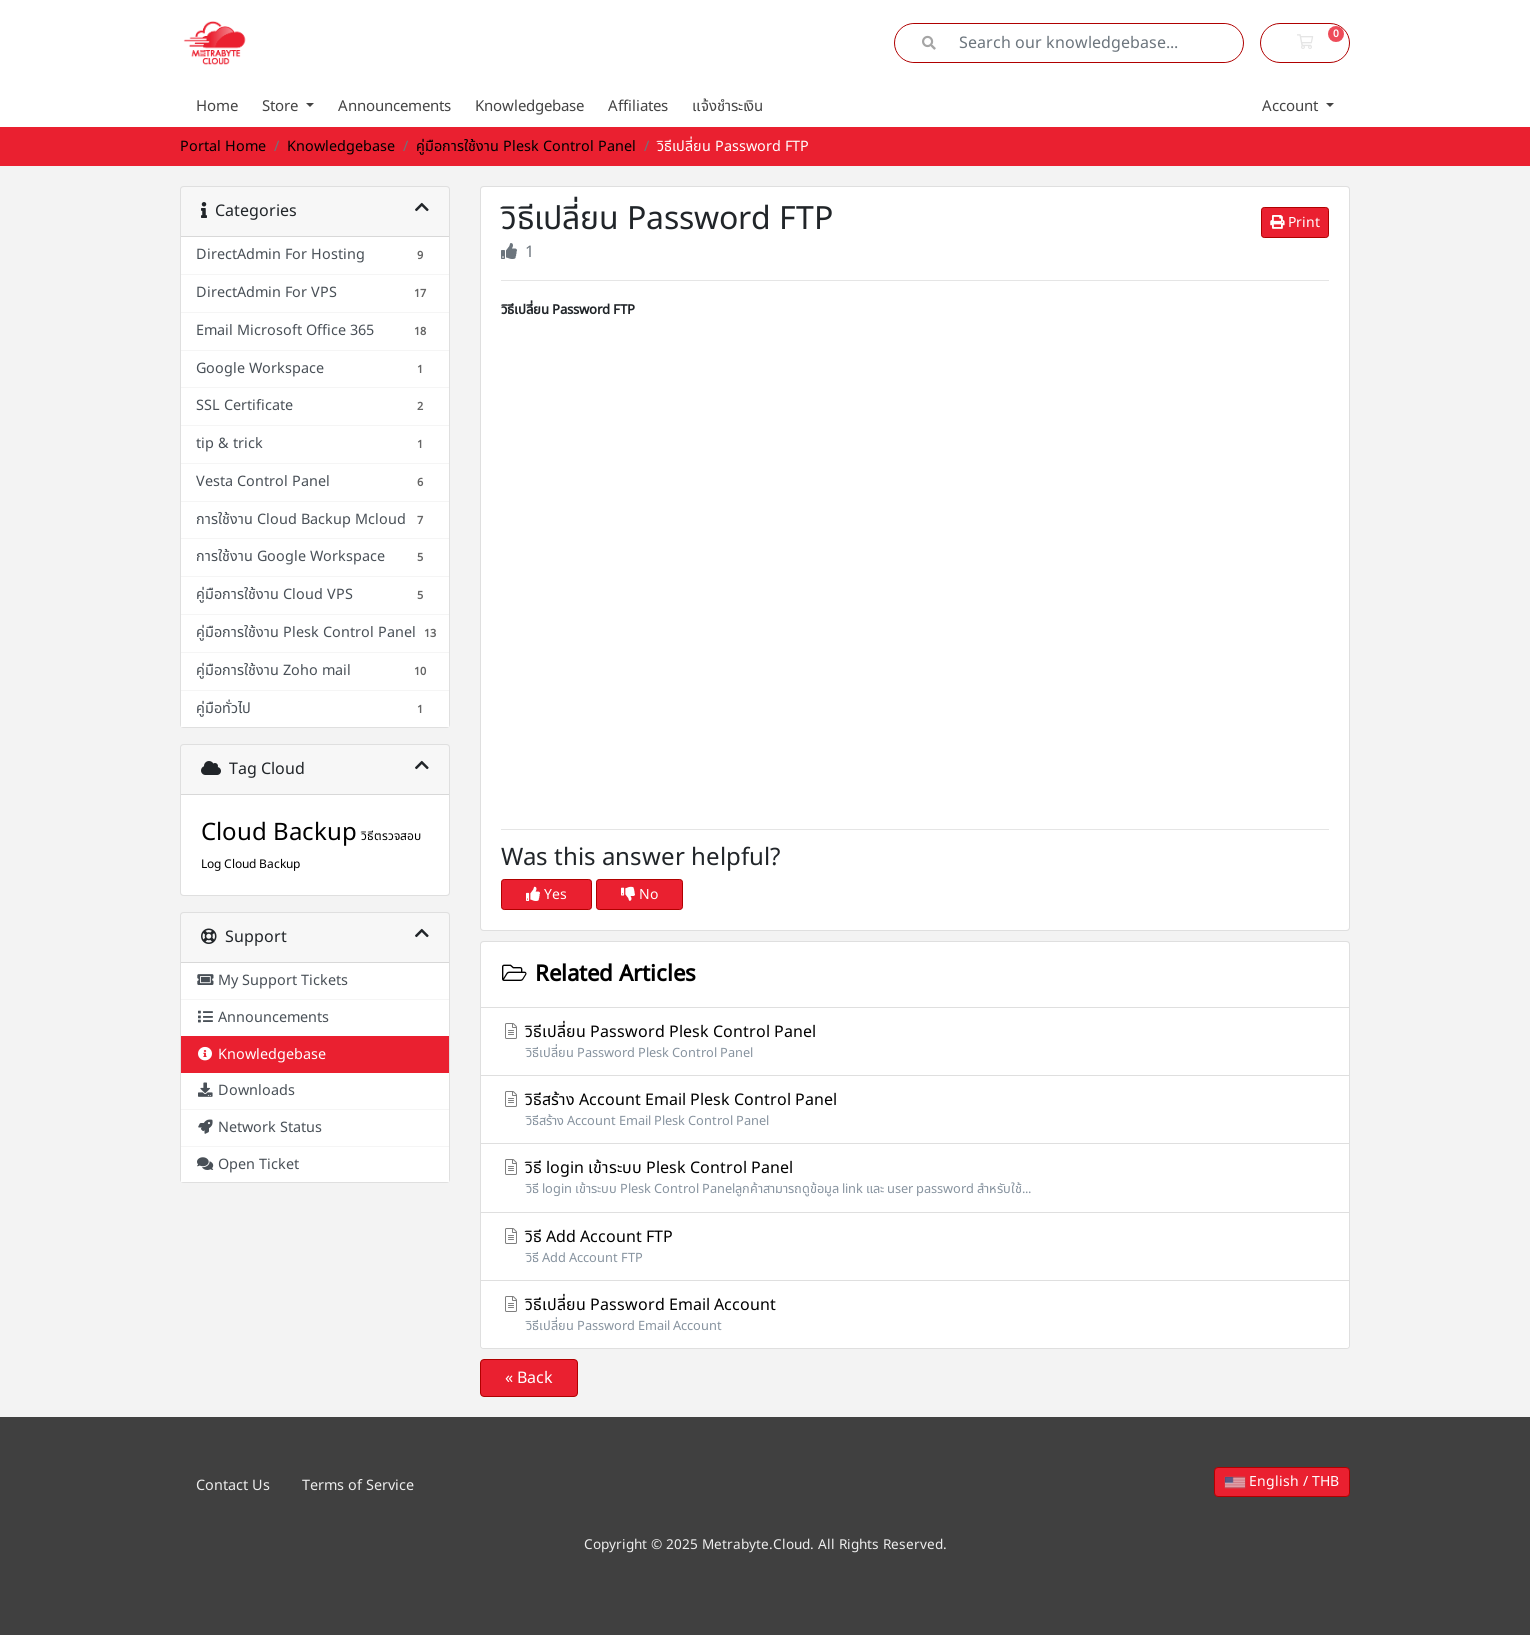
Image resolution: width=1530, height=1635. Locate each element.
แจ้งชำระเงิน (727, 106)
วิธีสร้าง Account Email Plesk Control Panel (915, 1109)
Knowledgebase (529, 106)
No (639, 894)
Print (1295, 222)
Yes (546, 894)
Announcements (394, 106)
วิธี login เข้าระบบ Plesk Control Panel (915, 1177)
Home (217, 106)
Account (1292, 106)
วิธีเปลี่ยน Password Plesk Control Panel (915, 1041)
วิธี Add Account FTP (915, 1246)
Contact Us (233, 1485)
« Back (529, 1378)
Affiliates (638, 106)
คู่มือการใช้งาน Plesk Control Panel (526, 146)
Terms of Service (358, 1485)
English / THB (1282, 1481)
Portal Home (223, 146)
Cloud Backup (279, 833)
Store (282, 106)
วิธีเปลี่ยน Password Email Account (915, 1314)
